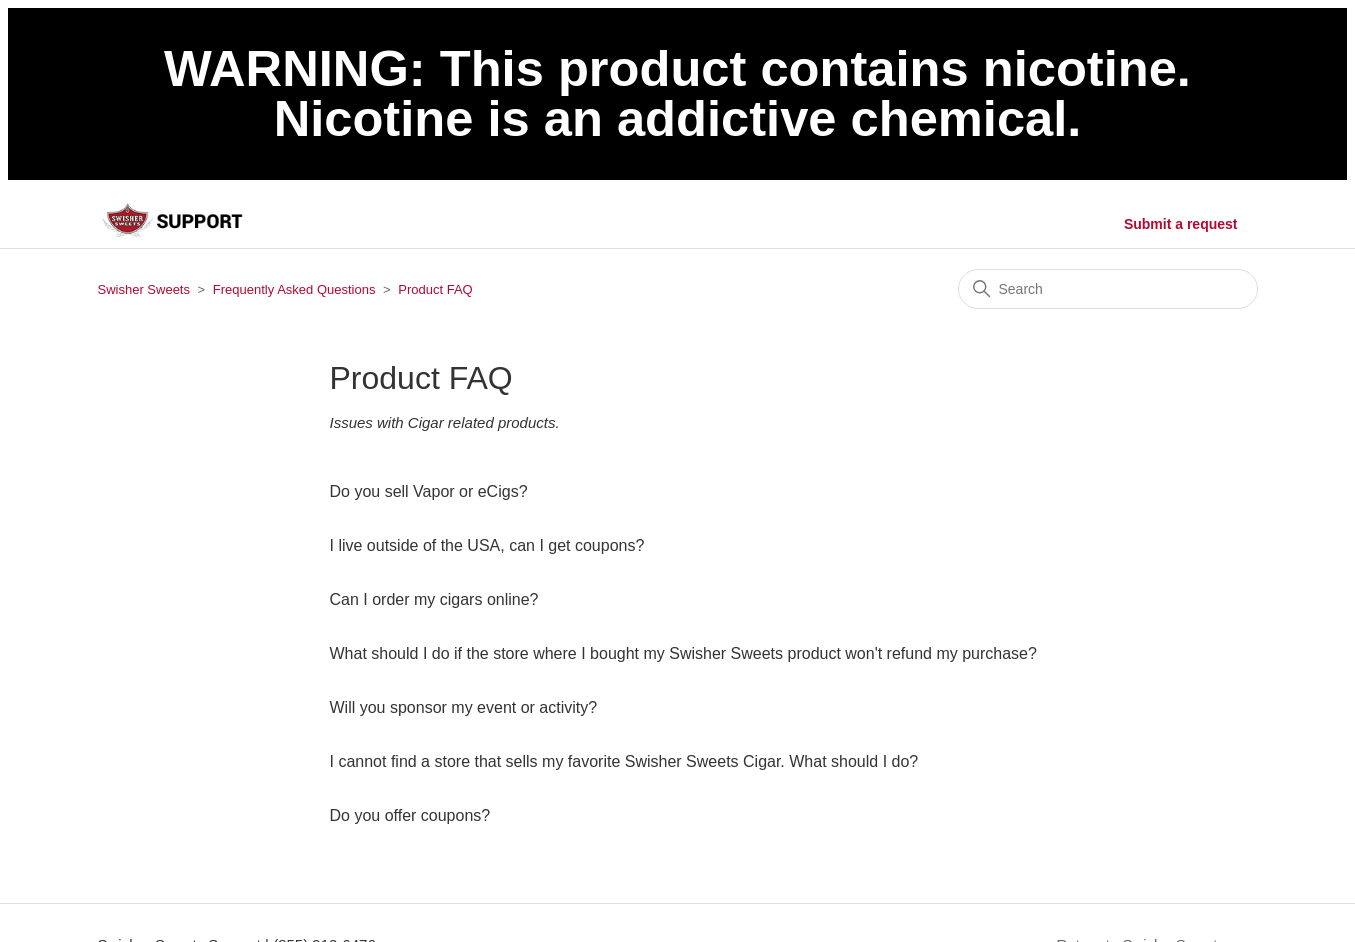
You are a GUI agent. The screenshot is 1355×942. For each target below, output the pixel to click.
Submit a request (1181, 224)
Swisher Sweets (144, 289)
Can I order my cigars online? (434, 599)
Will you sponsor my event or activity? (464, 707)
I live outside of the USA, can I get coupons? (487, 545)
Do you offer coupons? (410, 815)
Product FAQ (435, 289)
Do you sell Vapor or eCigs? (429, 491)
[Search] (1108, 289)
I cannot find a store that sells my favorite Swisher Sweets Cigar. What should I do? (624, 761)
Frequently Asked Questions (294, 289)
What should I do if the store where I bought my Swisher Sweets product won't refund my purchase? (683, 653)
